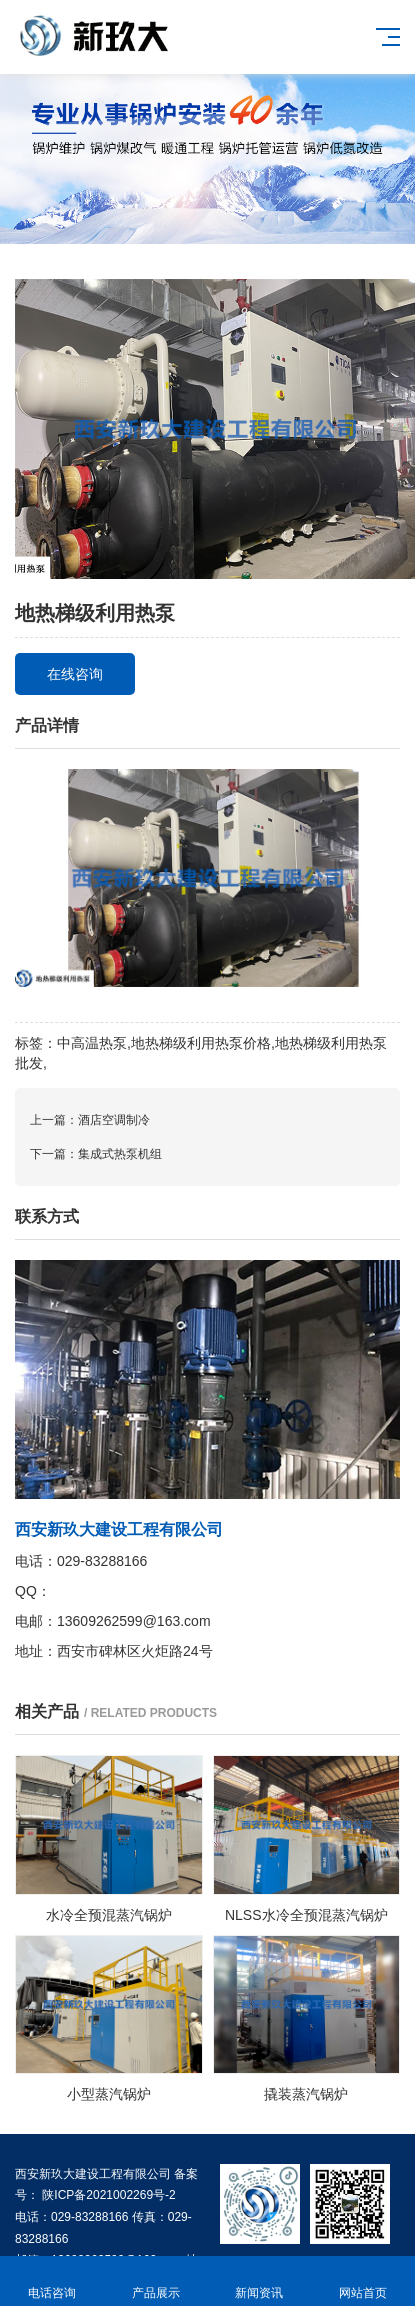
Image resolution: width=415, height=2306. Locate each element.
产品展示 (156, 2281)
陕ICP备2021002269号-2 (107, 2195)
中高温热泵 (92, 1043)
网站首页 (363, 2281)
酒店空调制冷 (114, 1120)
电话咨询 (52, 2281)
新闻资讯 (260, 2281)
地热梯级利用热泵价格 (201, 1043)
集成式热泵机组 (120, 1154)
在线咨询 (75, 674)
